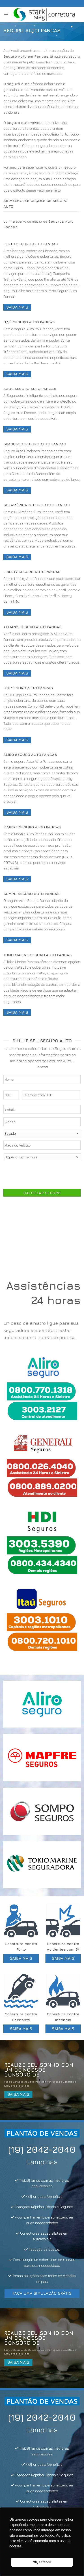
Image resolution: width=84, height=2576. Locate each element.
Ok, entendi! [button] (42, 2562)
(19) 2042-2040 (42, 2149)
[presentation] (37, 1173)
